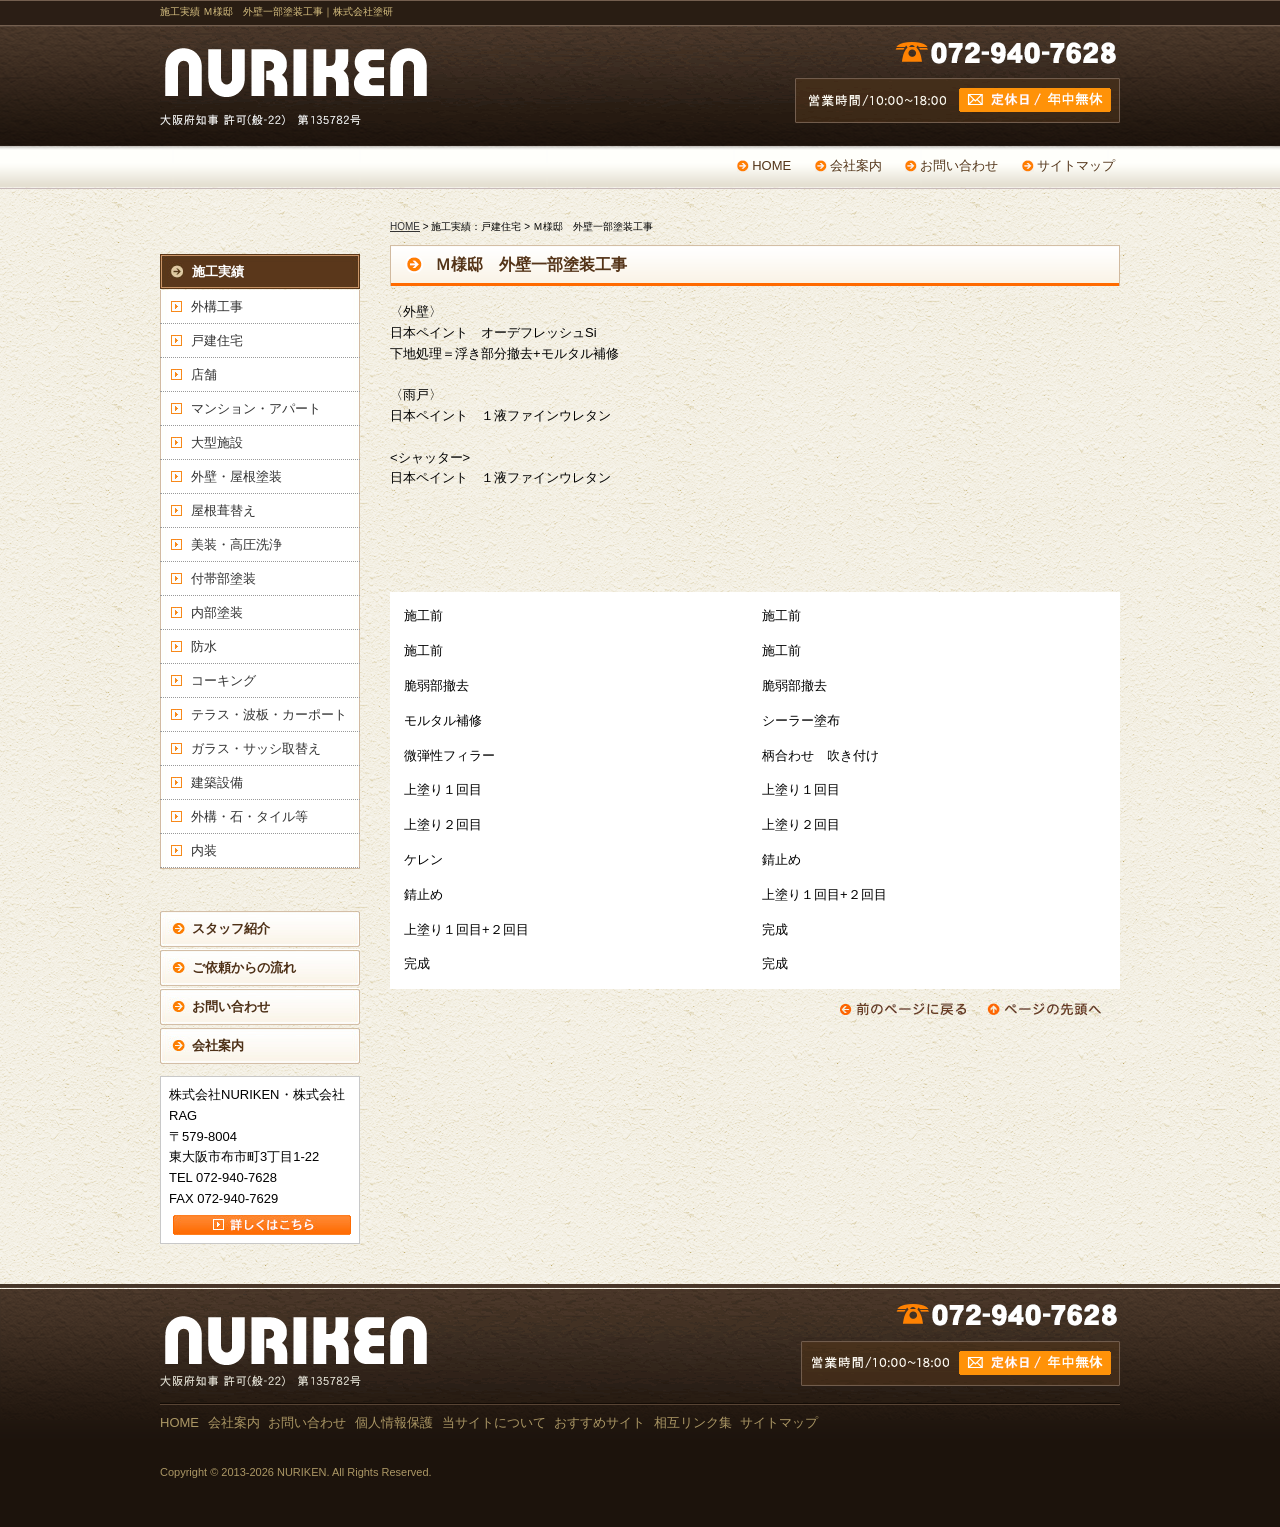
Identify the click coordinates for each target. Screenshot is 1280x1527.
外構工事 (217, 306)
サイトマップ (1076, 165)
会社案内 (856, 165)
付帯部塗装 (223, 578)
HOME (771, 165)
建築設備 (217, 782)
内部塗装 (217, 612)
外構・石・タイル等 (249, 816)
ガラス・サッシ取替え (256, 748)
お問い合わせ (959, 165)
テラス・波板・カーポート (269, 714)
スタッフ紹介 (231, 928)
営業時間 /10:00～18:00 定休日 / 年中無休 (957, 87)
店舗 (204, 374)
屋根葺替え (223, 510)
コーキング (223, 680)
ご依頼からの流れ (244, 967)
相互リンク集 (693, 1422)
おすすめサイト (599, 1422)
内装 (204, 850)
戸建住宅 (217, 340)
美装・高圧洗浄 (236, 544)
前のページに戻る (903, 1009)
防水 (204, 646)
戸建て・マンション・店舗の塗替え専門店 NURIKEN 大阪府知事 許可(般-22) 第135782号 (300, 87)
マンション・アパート (256, 408)
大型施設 (217, 442)
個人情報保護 (394, 1422)
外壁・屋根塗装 (236, 476)
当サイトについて (494, 1422)
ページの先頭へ (1051, 1009)
